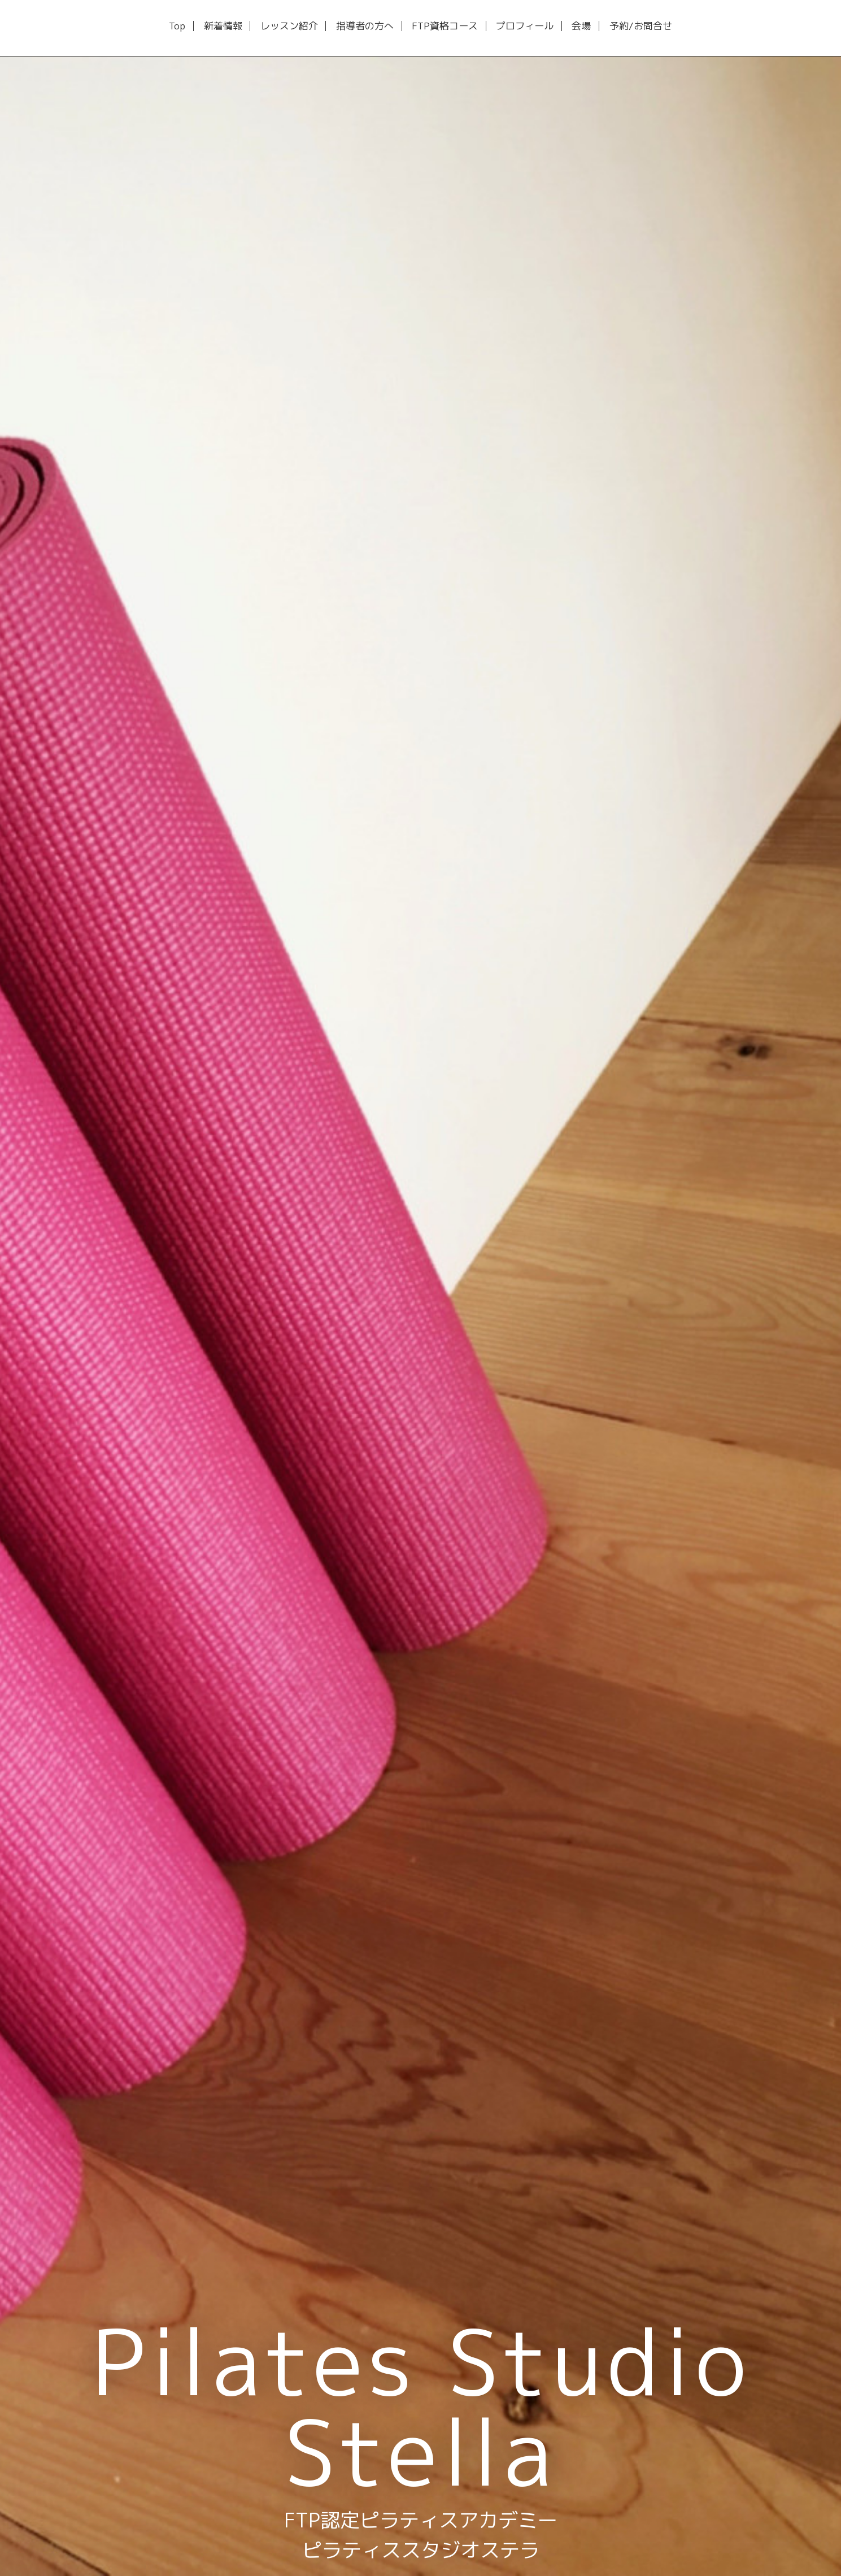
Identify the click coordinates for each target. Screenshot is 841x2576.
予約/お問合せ (640, 26)
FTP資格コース (445, 26)
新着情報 (223, 26)
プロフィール (525, 26)
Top (177, 26)
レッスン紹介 (289, 26)
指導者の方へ (365, 26)
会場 (581, 26)
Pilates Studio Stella (421, 2406)
